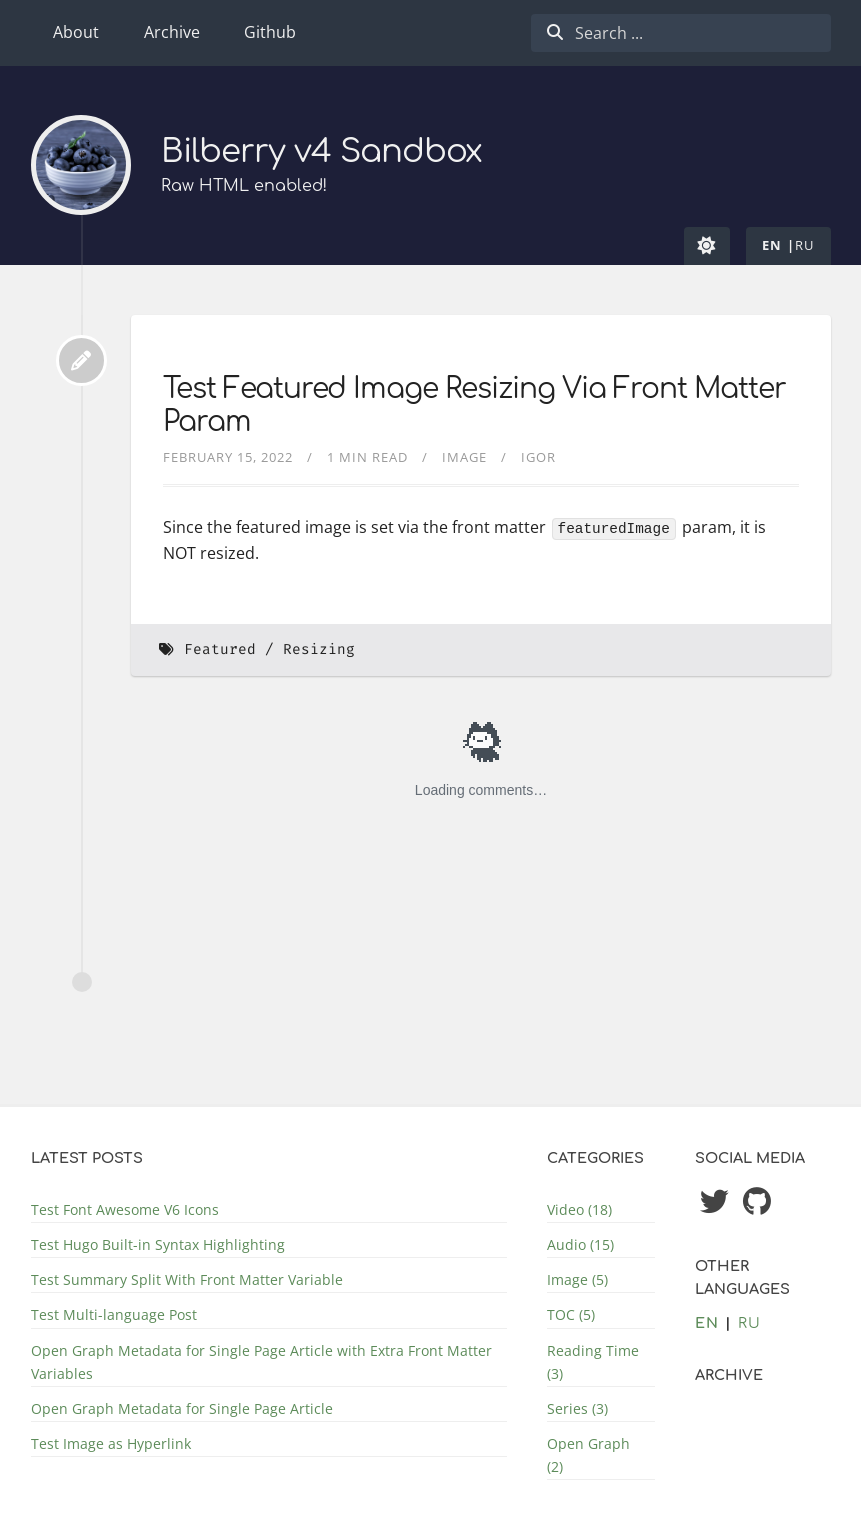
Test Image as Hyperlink (111, 1443)
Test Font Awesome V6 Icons (125, 1209)
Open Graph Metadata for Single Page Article (182, 1408)
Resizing (319, 649)
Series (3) (577, 1408)
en (772, 245)
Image (464, 457)
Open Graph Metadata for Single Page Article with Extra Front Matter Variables (261, 1362)
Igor (538, 457)
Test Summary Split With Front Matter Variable (187, 1279)
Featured (220, 649)
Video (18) (579, 1209)
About (76, 32)
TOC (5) (571, 1314)
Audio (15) (580, 1244)
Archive (172, 32)
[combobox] (681, 33)
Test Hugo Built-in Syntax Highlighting (158, 1244)
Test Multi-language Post (114, 1314)
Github (270, 32)
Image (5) (577, 1279)
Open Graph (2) (588, 1455)
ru (805, 245)
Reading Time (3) (593, 1362)
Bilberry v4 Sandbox (322, 151)
